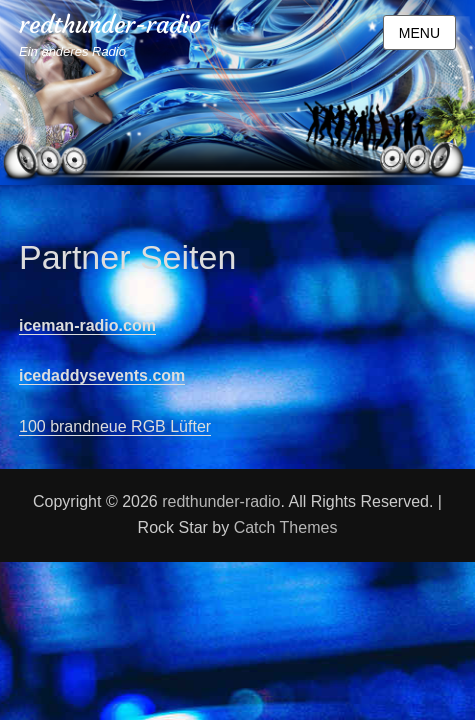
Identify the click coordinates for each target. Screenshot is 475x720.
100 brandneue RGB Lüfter (115, 426)
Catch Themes (286, 527)
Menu (419, 33)
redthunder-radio (110, 25)
